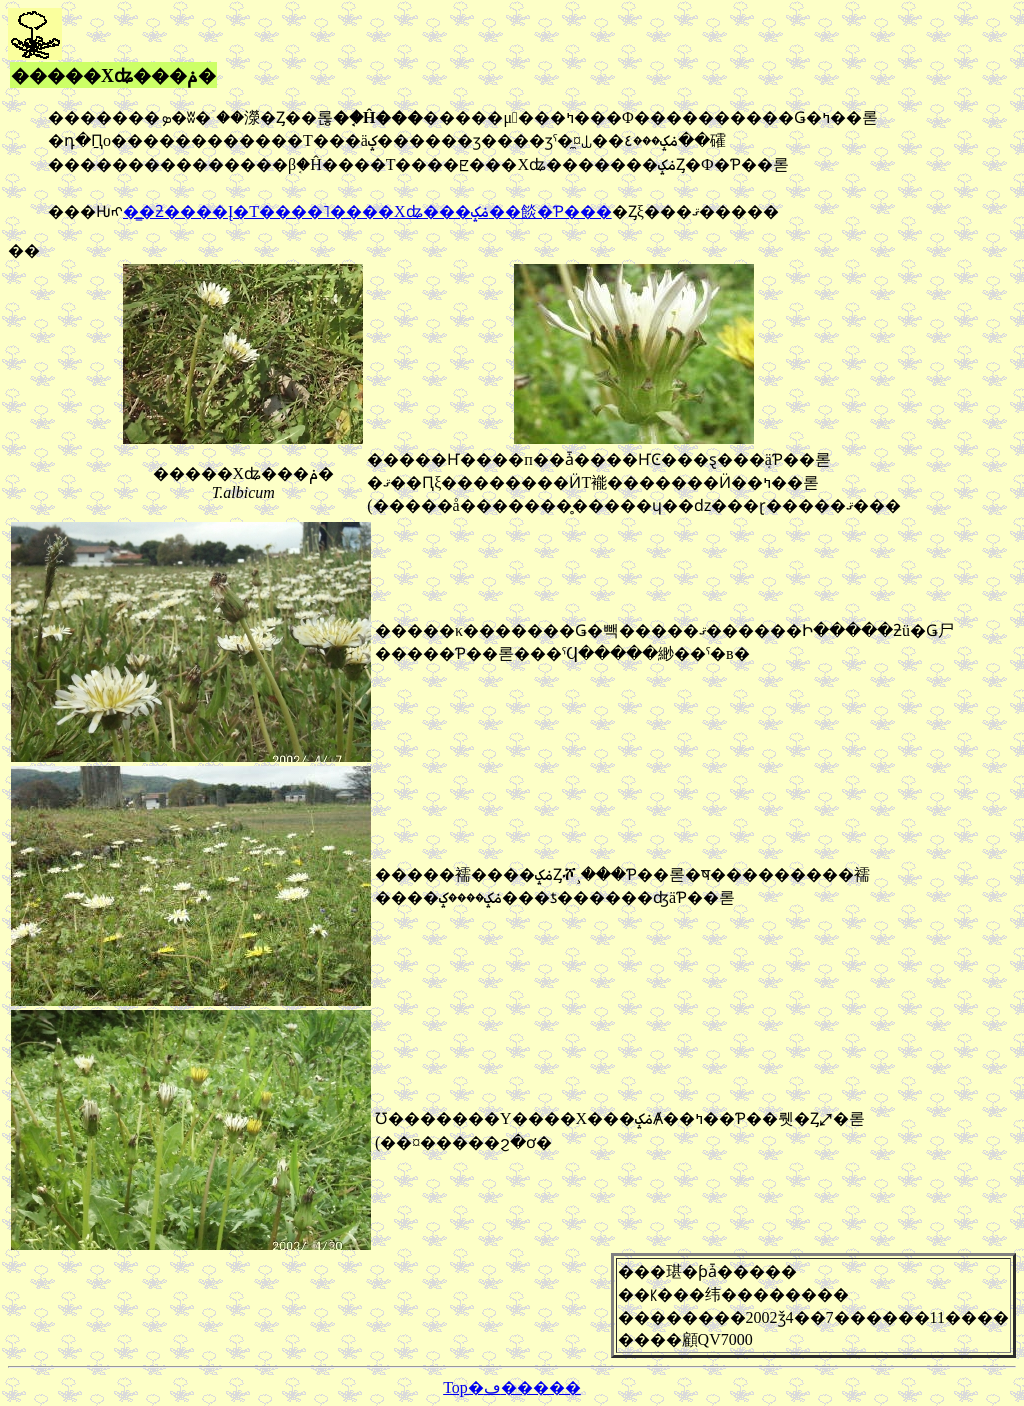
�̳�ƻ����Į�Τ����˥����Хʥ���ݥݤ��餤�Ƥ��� (367, 211)
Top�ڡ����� (512, 1387)
